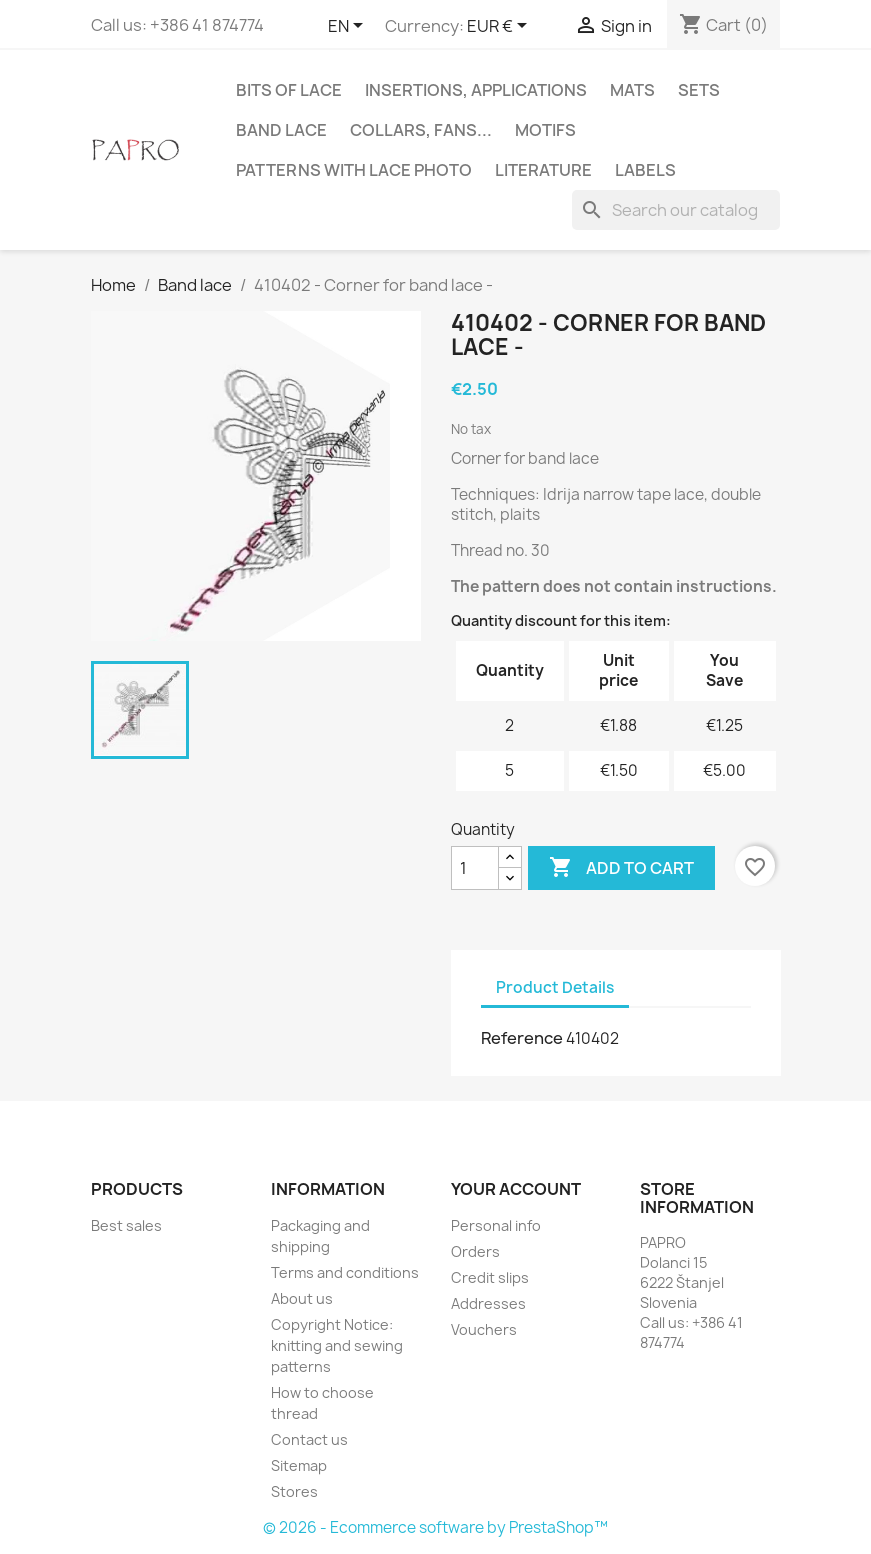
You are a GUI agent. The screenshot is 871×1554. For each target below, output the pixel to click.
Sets (699, 90)
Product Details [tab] (555, 987)
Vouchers (484, 1329)
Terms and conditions (345, 1272)
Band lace (281, 130)
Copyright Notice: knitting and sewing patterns (337, 1345)
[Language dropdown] (349, 27)
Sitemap (299, 1465)
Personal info (496, 1225)
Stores (294, 1491)
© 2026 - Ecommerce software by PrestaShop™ (435, 1527)
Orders (475, 1251)
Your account (516, 1189)
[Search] (676, 210)
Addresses (488, 1303)
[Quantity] (475, 868)
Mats (632, 90)
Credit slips (490, 1277)
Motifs (545, 130)
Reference (522, 1038)
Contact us (309, 1439)
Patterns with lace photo (354, 170)
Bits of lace (289, 90)
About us (302, 1298)
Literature (543, 170)
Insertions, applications (476, 90)
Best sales (126, 1225)
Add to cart (621, 868)
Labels (645, 170)
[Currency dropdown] (500, 27)
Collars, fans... (421, 130)
